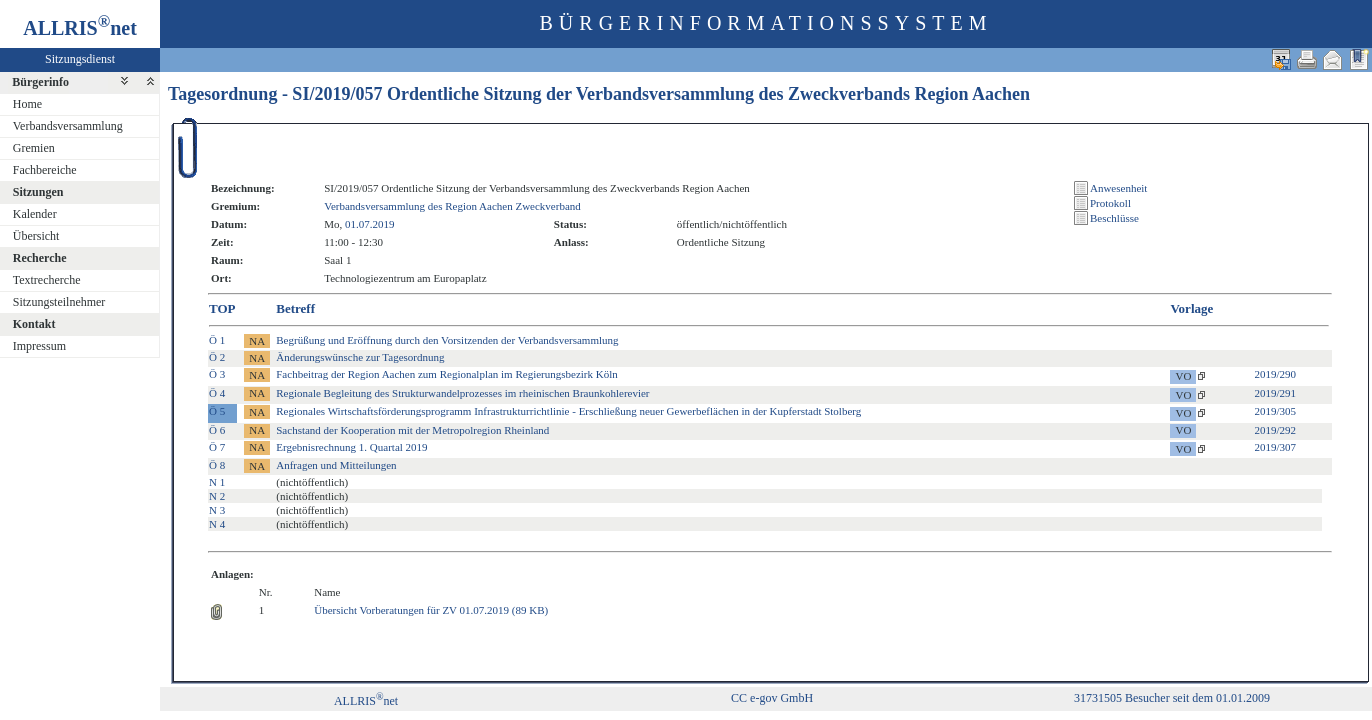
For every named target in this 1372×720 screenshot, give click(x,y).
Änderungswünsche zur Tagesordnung (360, 357)
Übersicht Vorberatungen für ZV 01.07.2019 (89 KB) (431, 610)
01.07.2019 (370, 224)
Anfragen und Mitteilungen (336, 465)
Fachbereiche (45, 170)
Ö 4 (217, 393)
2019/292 (1275, 430)
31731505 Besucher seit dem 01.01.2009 (1172, 698)
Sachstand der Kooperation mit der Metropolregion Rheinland (412, 430)
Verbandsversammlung (68, 126)
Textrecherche (47, 280)
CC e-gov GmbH (772, 698)
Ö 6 (217, 430)
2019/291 (1275, 393)
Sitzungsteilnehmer (59, 302)
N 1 (217, 482)
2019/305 (1275, 411)
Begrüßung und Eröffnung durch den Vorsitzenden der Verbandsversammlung (447, 340)
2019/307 (1275, 447)
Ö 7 (217, 447)
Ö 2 (217, 357)
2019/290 (1275, 374)
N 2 (217, 496)
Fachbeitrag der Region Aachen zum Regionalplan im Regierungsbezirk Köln (447, 374)
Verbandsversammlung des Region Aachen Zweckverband (452, 206)
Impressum (39, 346)
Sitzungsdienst (80, 59)
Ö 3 (217, 374)
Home (27, 104)
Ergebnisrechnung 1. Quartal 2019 (351, 447)
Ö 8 (217, 465)
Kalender (35, 214)
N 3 (217, 510)
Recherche (40, 258)
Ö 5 (217, 411)
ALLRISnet (366, 701)
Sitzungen (38, 192)
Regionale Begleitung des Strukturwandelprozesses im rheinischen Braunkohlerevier (462, 393)
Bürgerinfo (40, 82)
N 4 (217, 524)
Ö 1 (217, 340)
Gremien (34, 148)
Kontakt (34, 324)
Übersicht (36, 236)
